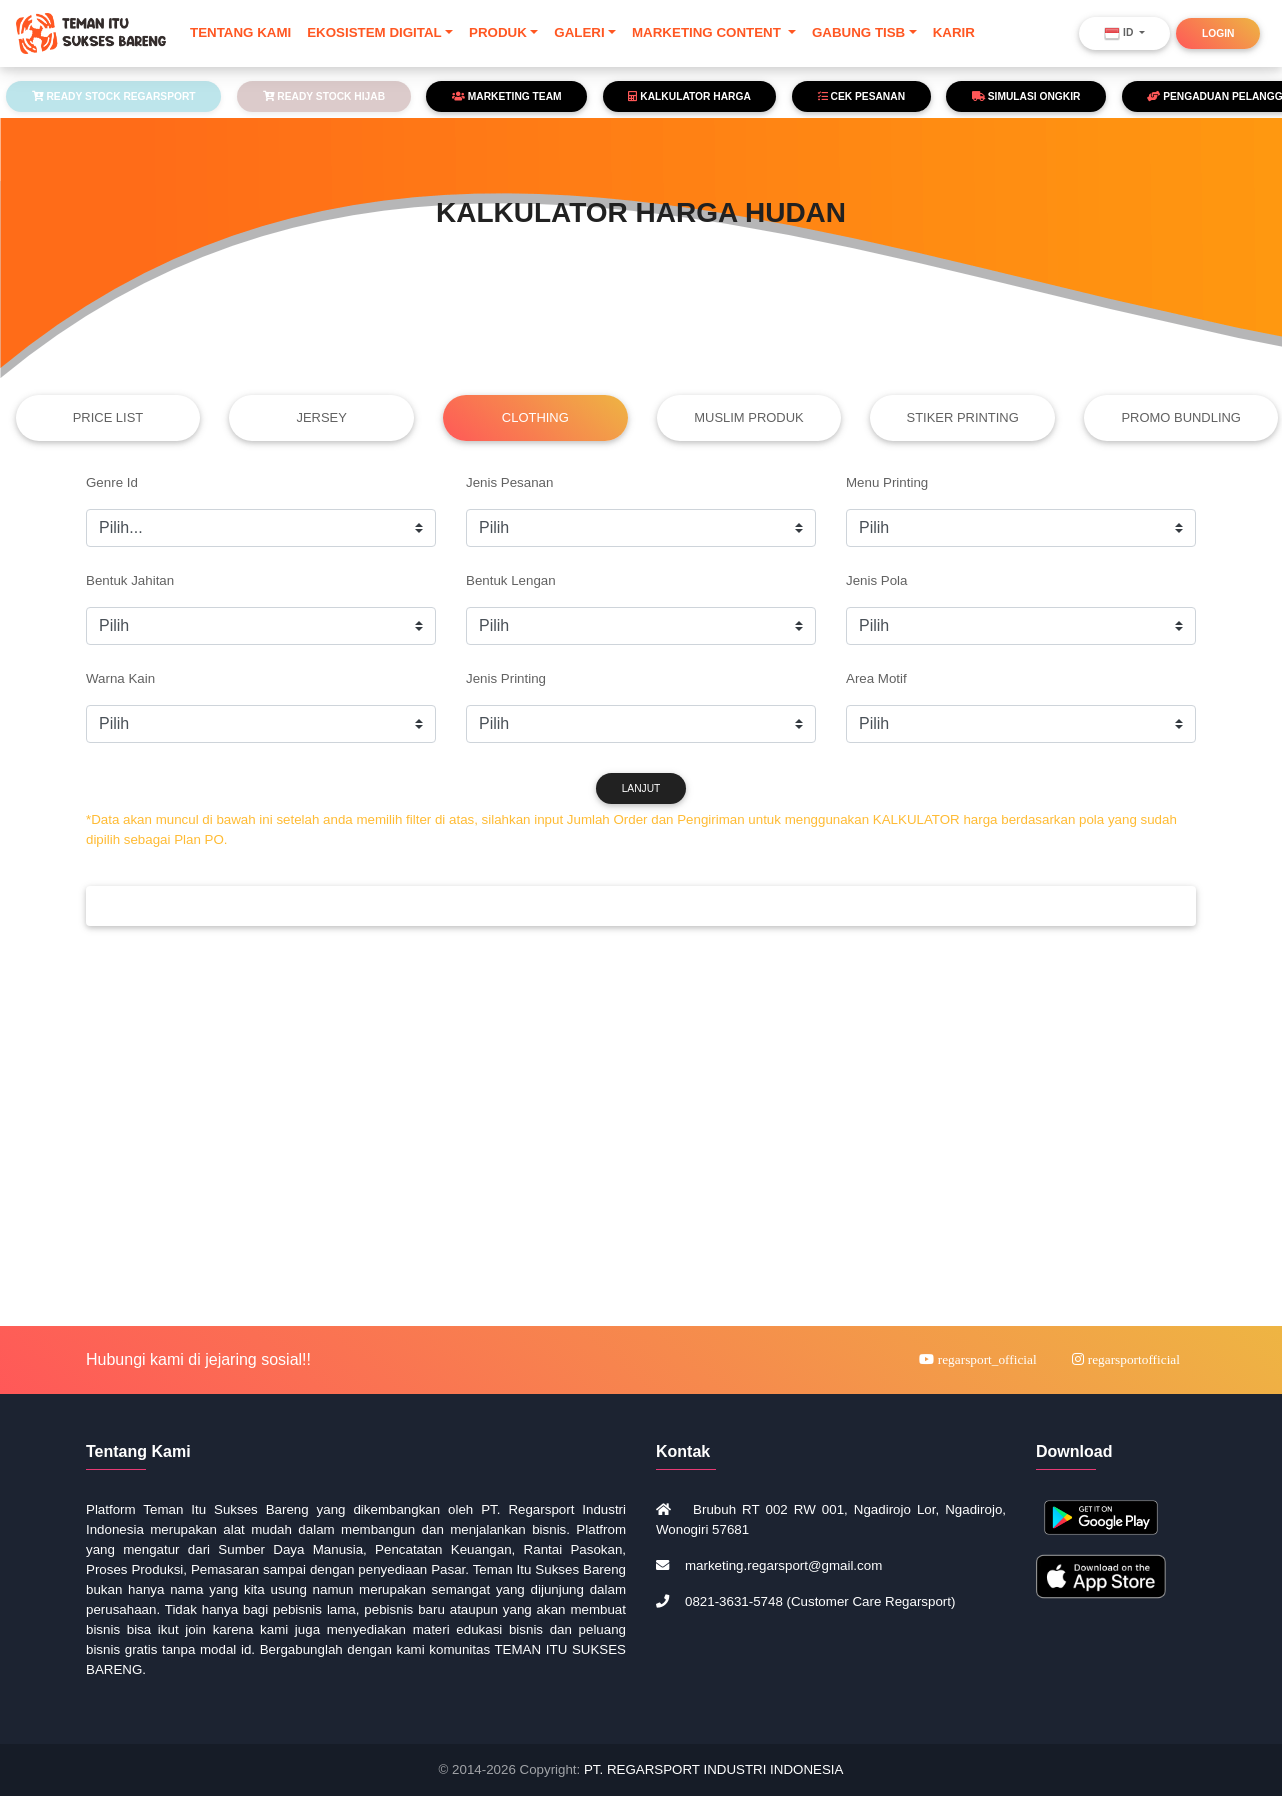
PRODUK (498, 36)
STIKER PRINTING (963, 417)
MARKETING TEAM (507, 96)
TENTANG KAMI (240, 36)
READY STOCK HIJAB (324, 96)
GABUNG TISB (858, 36)
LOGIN (1218, 37)
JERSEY (321, 417)
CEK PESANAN (861, 96)
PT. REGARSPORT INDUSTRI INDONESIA (713, 1769)
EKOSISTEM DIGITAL (374, 36)
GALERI (579, 36)
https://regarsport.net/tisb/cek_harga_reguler (261, 626)
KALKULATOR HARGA (689, 96)
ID (1120, 38)
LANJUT (641, 788)
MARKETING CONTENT (708, 36)
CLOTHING (535, 417)
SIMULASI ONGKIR (1026, 96)
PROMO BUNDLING (1180, 417)
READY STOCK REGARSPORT (114, 96)
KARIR (954, 36)
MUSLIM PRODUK (748, 417)
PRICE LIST (108, 417)
